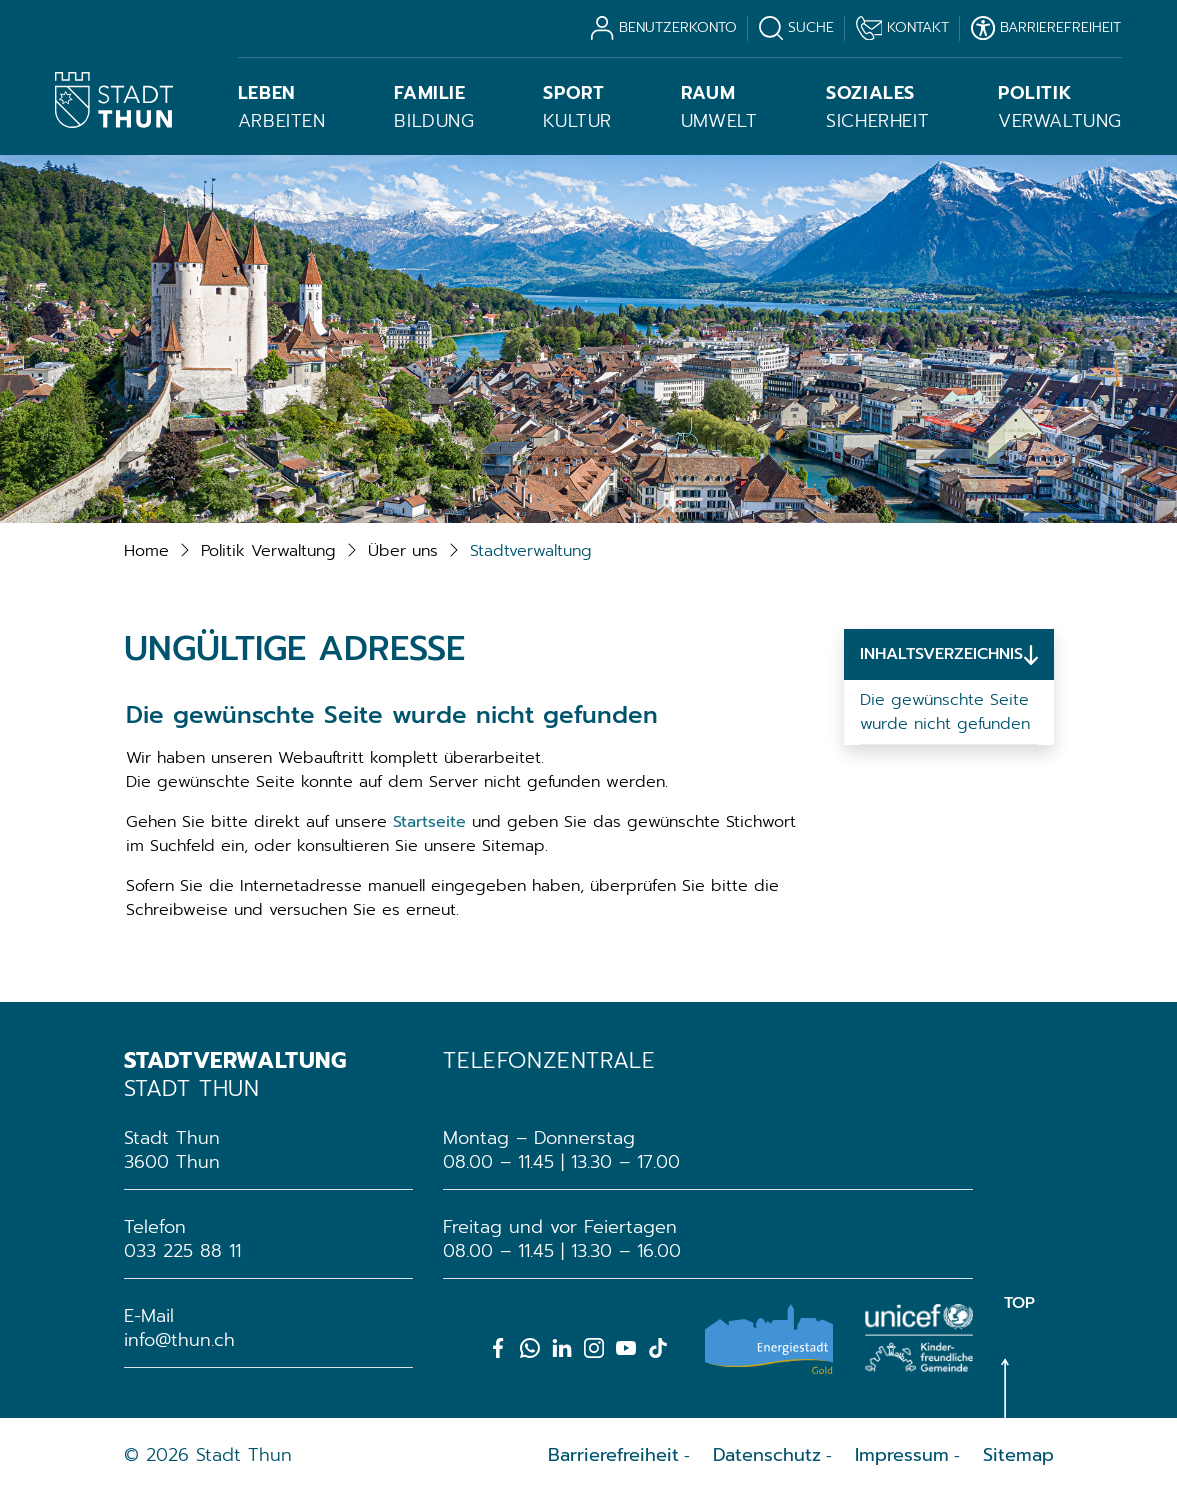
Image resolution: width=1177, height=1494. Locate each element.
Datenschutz (767, 1455)
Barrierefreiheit (613, 1455)
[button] (268, 551)
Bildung (434, 107)
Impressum (902, 1455)
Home (146, 551)
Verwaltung (1060, 107)
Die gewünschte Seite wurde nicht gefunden (945, 712)
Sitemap (1018, 1455)
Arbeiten (282, 107)
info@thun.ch (179, 1340)
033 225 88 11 (182, 1251)
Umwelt (719, 107)
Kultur (577, 107)
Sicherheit (877, 107)
